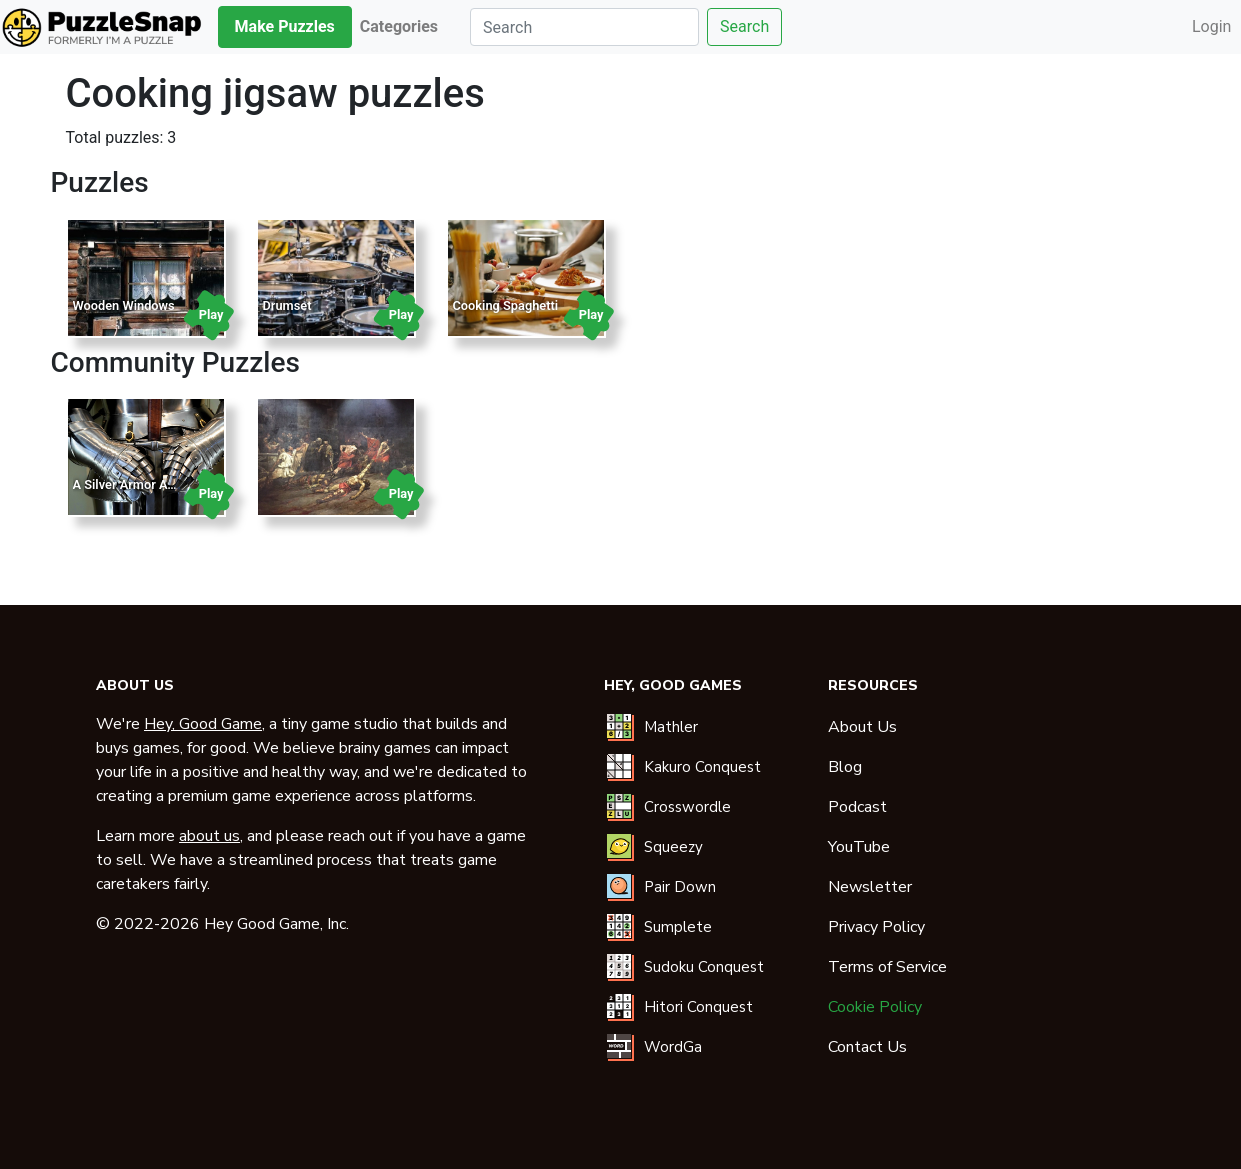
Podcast (857, 807)
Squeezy (673, 847)
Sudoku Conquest (704, 967)
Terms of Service (887, 967)
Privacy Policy (876, 927)
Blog (845, 767)
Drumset (287, 305)
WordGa (673, 1047)
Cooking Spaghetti (506, 305)
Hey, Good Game (203, 724)
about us (209, 836)
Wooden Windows (124, 305)
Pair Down (680, 887)
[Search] (584, 27)
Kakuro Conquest (702, 767)
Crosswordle (687, 807)
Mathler (671, 727)
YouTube (859, 847)
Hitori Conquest (698, 1007)
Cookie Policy (875, 1007)
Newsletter (870, 887)
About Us (862, 727)
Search (744, 26)
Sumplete (678, 927)
